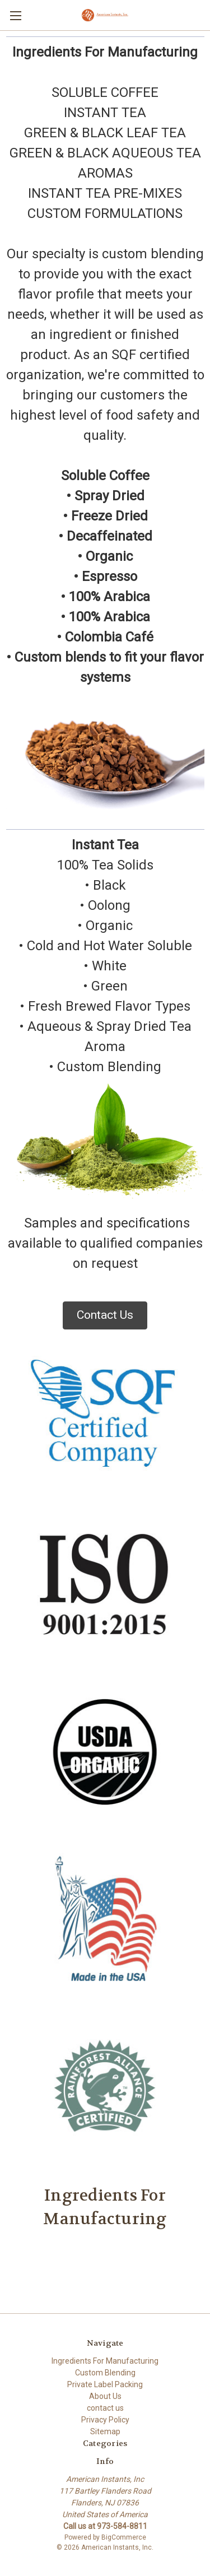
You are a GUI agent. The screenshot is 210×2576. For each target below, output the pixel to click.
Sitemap (105, 2431)
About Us (105, 2396)
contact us (105, 2407)
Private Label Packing (105, 2384)
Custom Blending (105, 2372)
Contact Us (105, 1315)
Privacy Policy (105, 2419)
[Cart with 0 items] (204, 14)
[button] (105, 1315)
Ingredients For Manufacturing (105, 2360)
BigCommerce (123, 2537)
